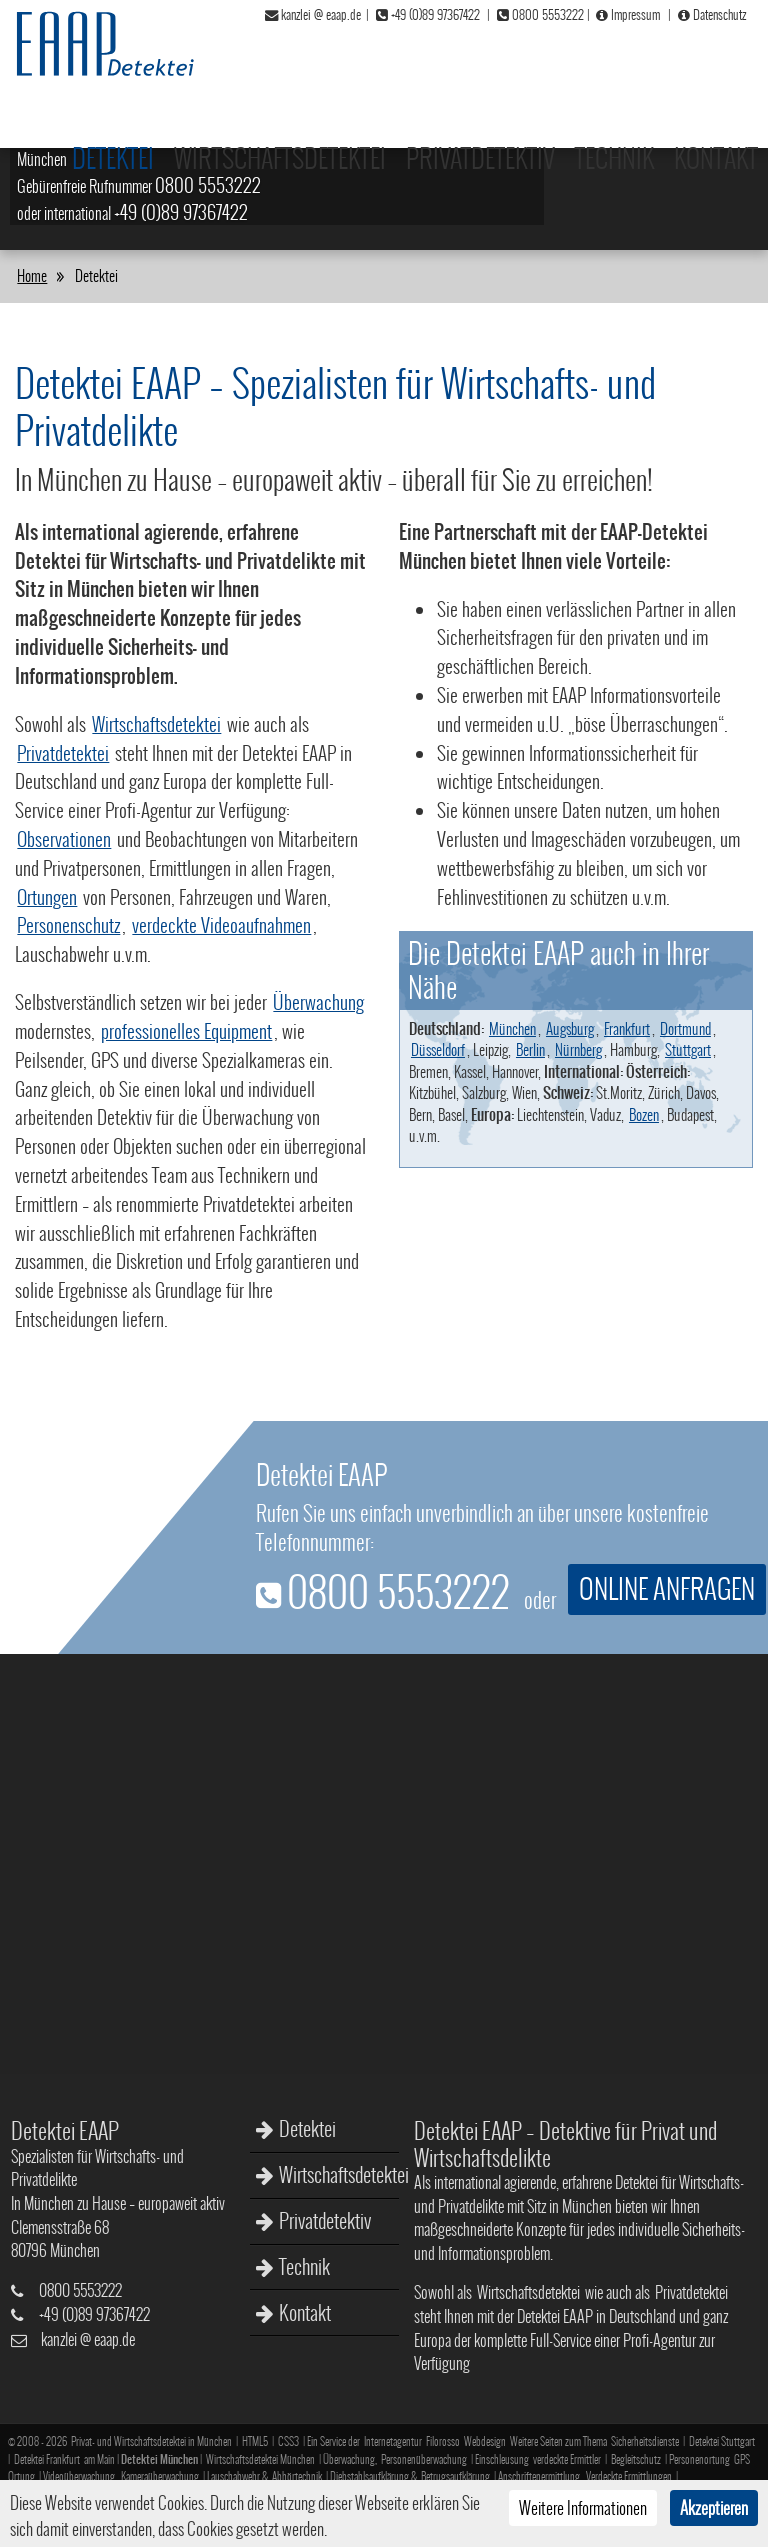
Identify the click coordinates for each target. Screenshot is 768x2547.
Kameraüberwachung (160, 2476)
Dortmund (685, 1028)
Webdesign (485, 2441)
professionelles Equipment (186, 1031)
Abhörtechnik (297, 2476)
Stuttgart (688, 1049)
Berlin (530, 1049)
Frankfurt (627, 1028)
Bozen (644, 1114)
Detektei (307, 2131)
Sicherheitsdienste (645, 2441)
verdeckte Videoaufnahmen (221, 925)
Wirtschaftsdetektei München (260, 2459)
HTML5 (255, 2441)
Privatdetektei (63, 753)
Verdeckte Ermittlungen (629, 2476)
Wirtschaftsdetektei (298, 67)
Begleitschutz (636, 2459)
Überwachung (318, 1002)
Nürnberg (578, 1049)
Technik (619, 67)
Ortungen (47, 897)
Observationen (64, 839)
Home (32, 275)
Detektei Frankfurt (47, 2459)
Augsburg (570, 1028)
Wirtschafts (315, 137)
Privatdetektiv (490, 67)
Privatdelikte (414, 137)
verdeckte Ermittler (567, 2459)
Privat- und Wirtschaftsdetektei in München (151, 2441)
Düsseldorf (438, 1049)
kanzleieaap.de (88, 2339)
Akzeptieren (714, 2508)
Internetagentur (393, 2441)
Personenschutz (68, 925)
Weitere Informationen (583, 2508)
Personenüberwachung (424, 2459)
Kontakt (717, 67)
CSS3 (288, 2441)
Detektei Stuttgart (722, 2441)
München (512, 1028)
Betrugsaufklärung (455, 2476)
